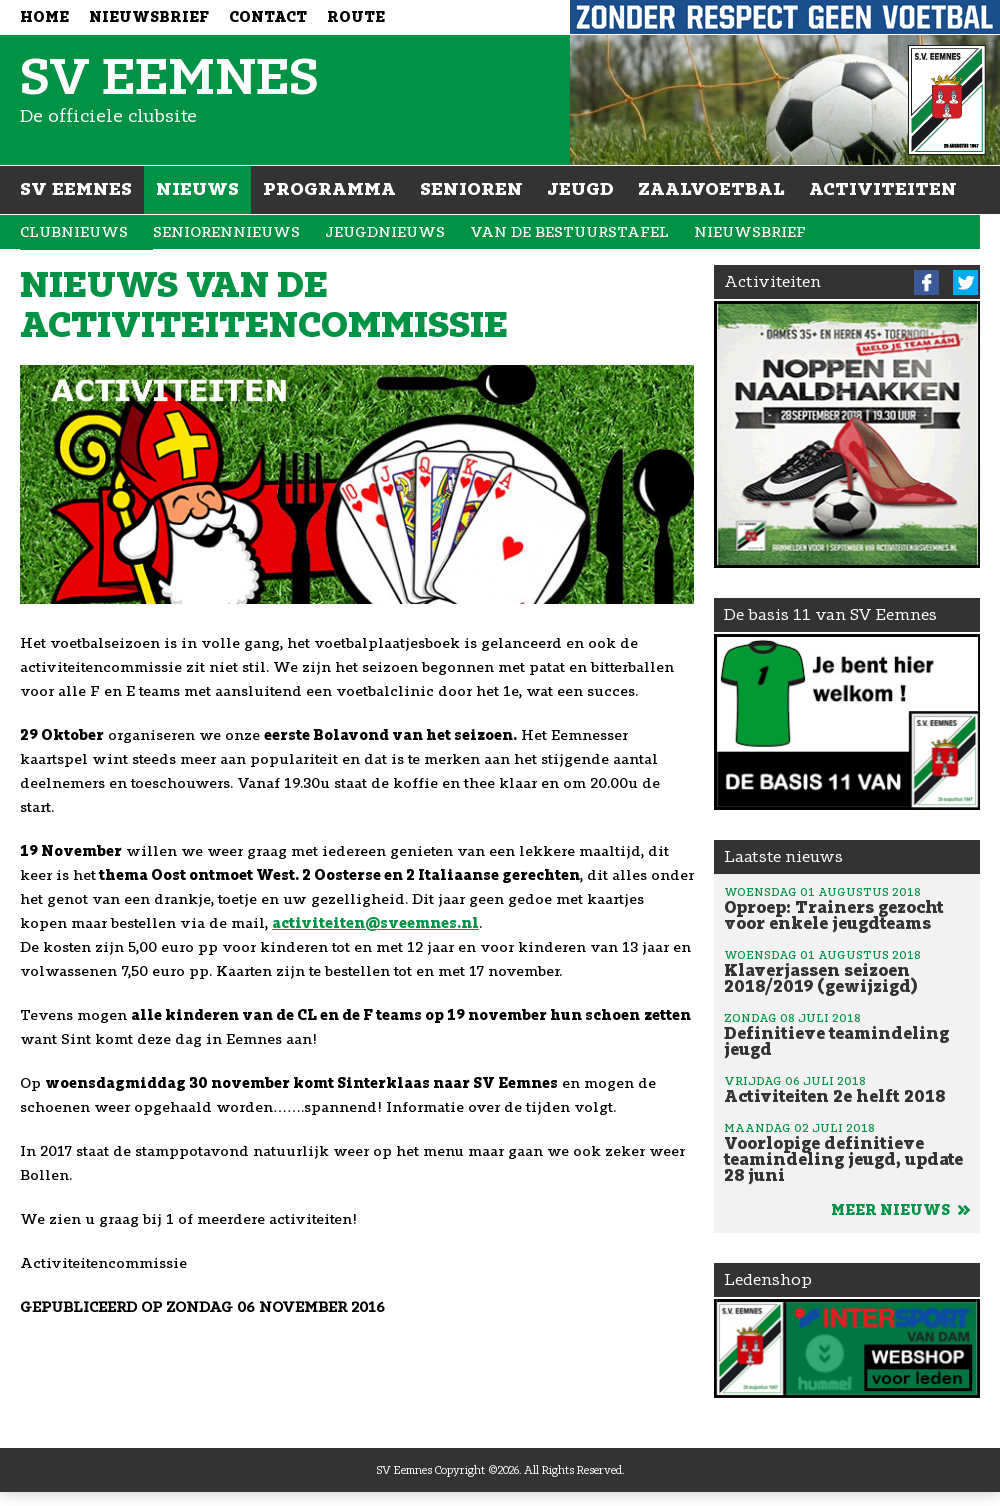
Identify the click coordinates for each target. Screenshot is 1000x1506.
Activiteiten (883, 189)
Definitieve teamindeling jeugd (847, 1034)
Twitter (965, 282)
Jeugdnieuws (385, 232)
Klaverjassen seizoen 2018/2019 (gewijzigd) (847, 971)
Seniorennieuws (226, 232)
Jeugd (580, 189)
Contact (268, 17)
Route (356, 17)
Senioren (471, 189)
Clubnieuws (74, 232)
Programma (329, 189)
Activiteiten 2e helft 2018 (847, 1089)
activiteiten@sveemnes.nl (375, 923)
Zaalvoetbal (711, 189)
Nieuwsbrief (149, 17)
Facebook (926, 282)
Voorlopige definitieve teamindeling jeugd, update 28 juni (847, 1152)
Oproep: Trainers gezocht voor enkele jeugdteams (847, 908)
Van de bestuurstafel (569, 232)
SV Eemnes (76, 189)
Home (44, 17)
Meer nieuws (900, 1210)
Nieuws (197, 189)
